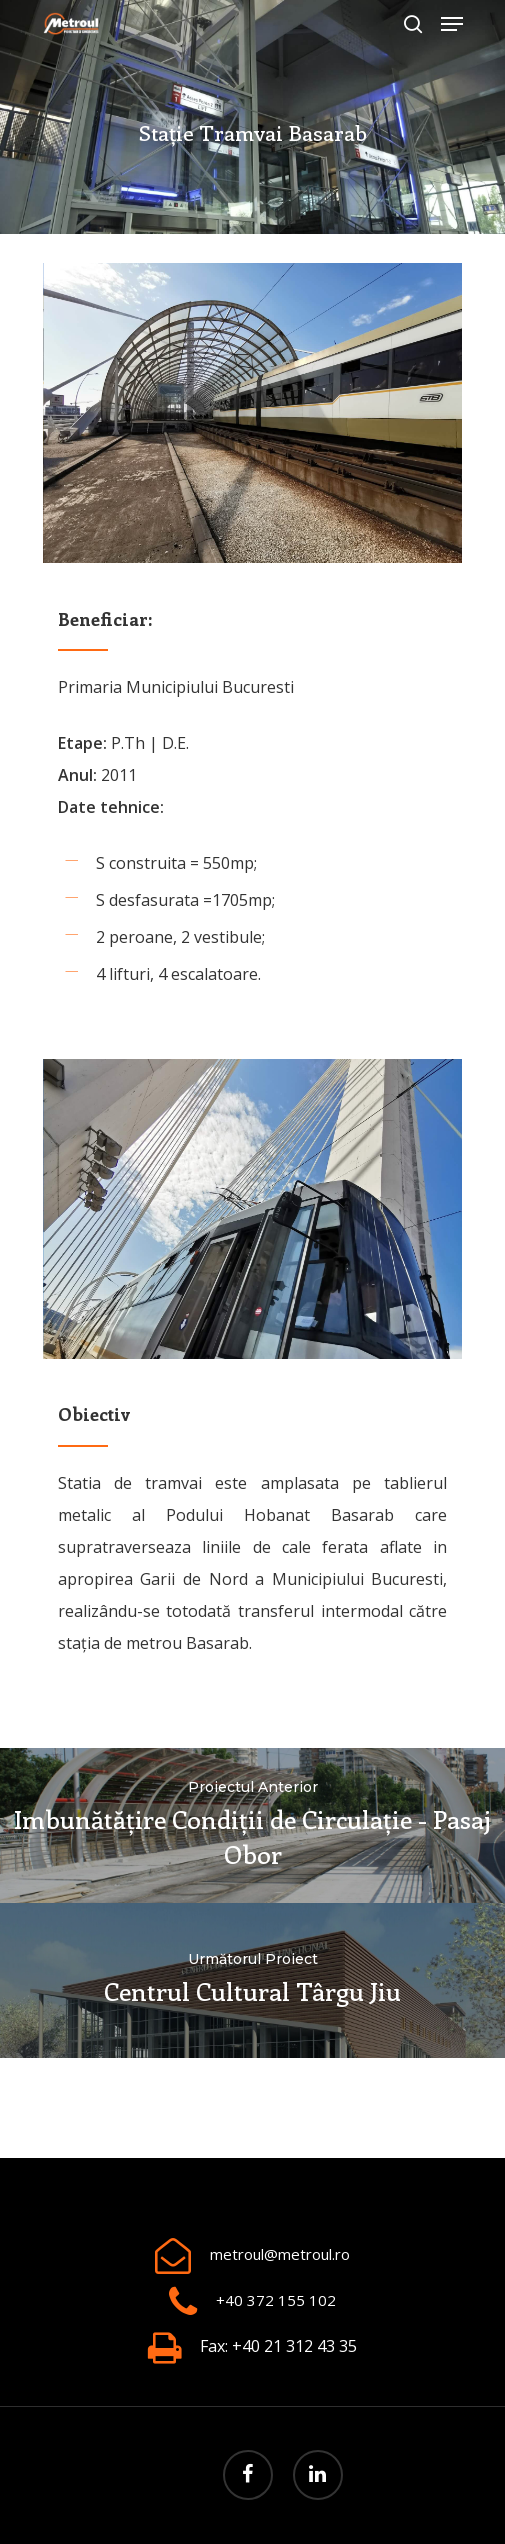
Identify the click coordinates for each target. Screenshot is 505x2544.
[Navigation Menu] (452, 24)
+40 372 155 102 (276, 2300)
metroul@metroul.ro (280, 2254)
